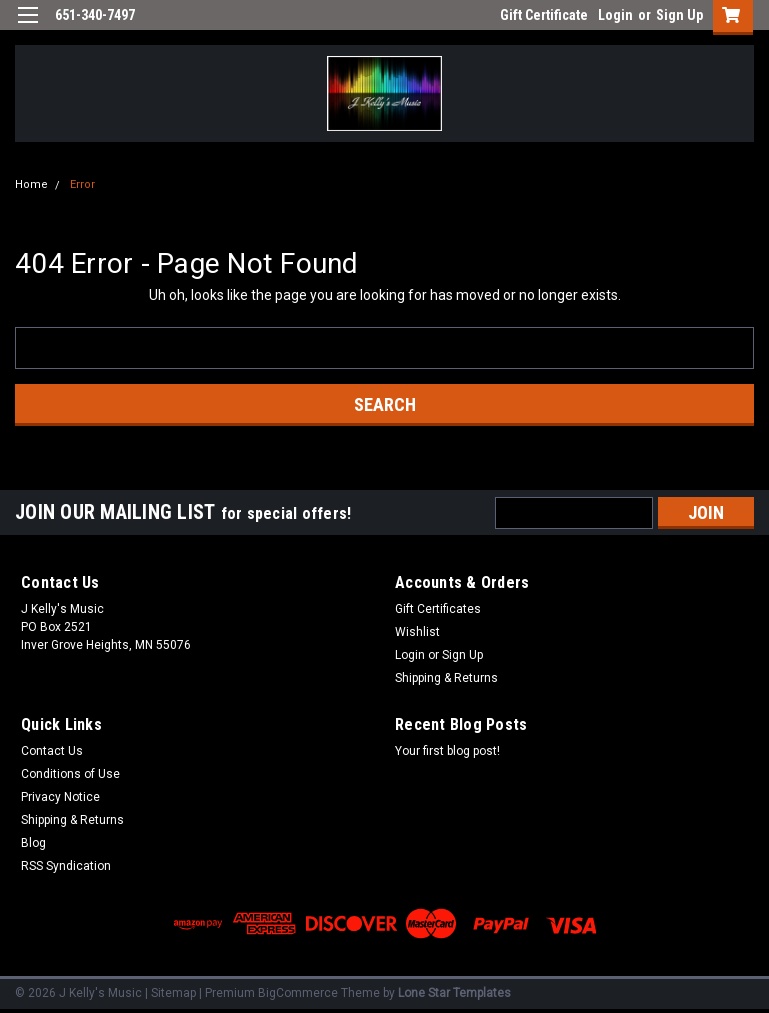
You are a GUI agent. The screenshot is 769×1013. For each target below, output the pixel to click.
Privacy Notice (60, 797)
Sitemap (173, 993)
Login (615, 15)
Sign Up (679, 15)
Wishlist (417, 632)
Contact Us (52, 751)
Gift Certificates (438, 609)
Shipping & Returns (446, 678)
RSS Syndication (66, 866)
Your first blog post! (447, 751)
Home (31, 184)
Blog (33, 843)
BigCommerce (298, 993)
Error (82, 184)
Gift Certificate (544, 15)
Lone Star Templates (454, 993)
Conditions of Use (70, 774)
